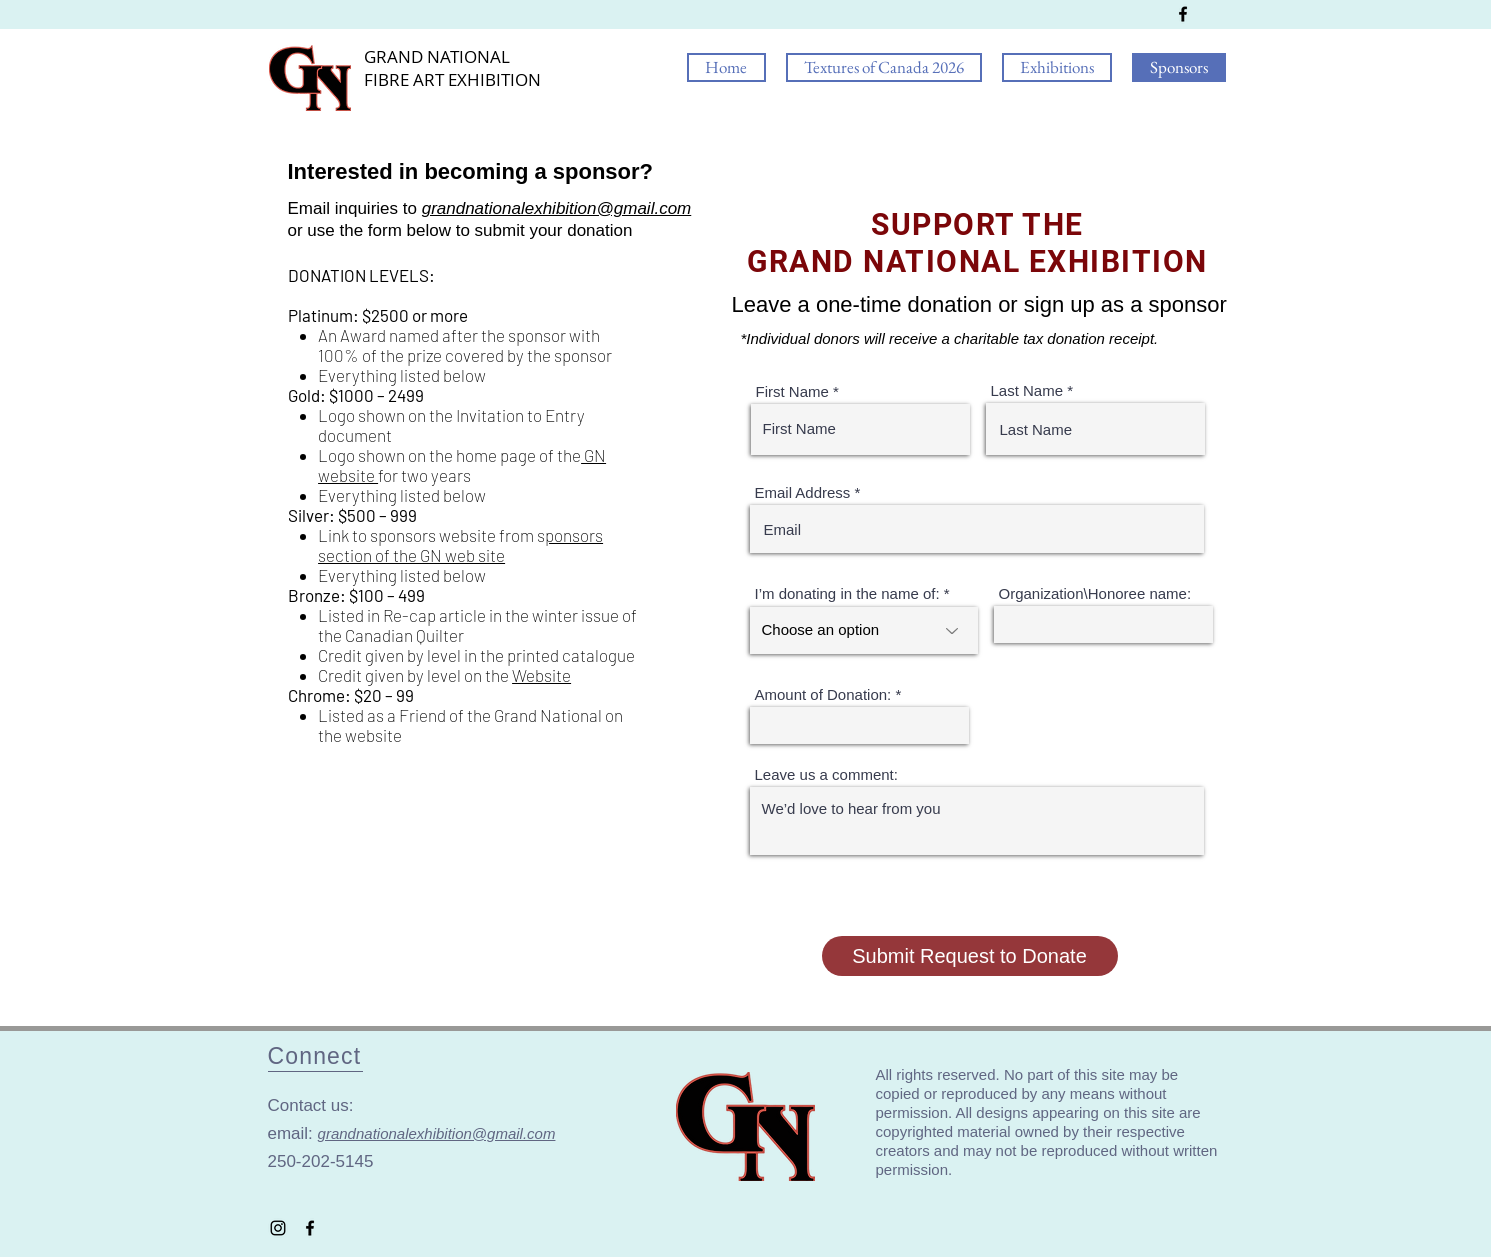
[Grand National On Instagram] (278, 1228)
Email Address (803, 492)
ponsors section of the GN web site (460, 545)
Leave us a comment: (826, 774)
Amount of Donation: (823, 694)
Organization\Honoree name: (1095, 593)
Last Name (1027, 390)
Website (541, 675)
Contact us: (313, 1105)
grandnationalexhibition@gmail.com (557, 208)
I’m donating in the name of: (847, 593)
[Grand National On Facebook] (1183, 14)
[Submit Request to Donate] (970, 956)
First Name (792, 391)
